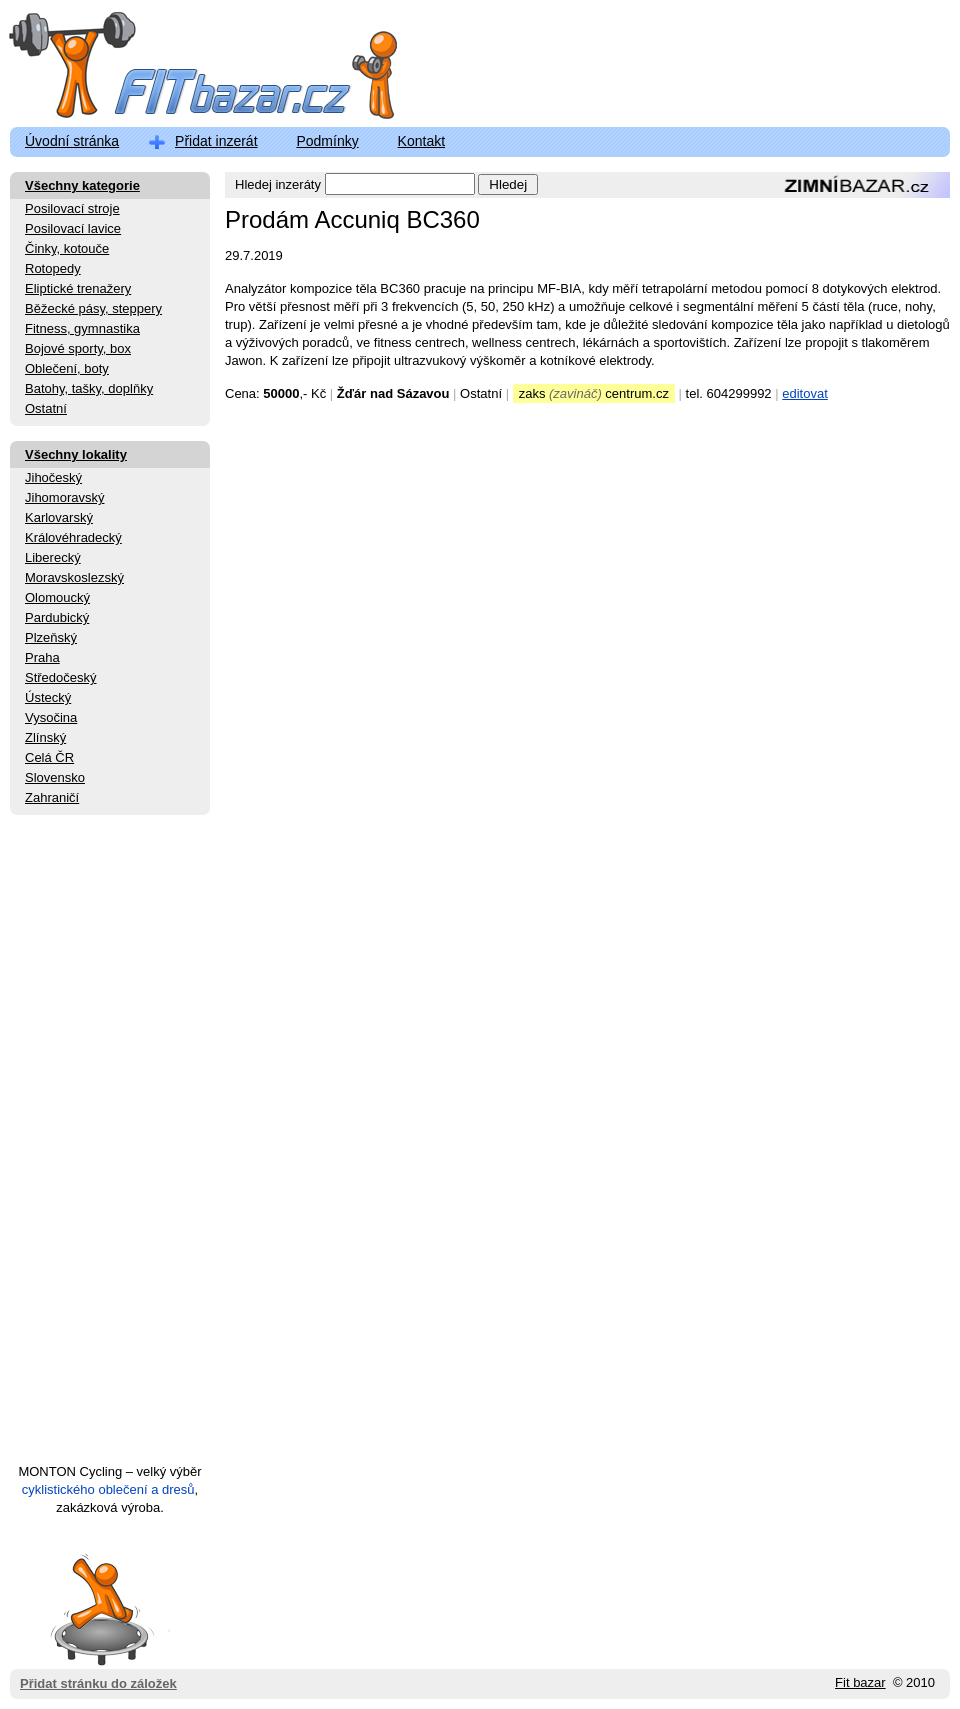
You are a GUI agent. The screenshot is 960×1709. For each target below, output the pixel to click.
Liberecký (53, 557)
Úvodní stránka (72, 141)
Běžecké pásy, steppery (93, 308)
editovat (805, 393)
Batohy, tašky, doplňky (89, 388)
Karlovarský (59, 517)
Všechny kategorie (82, 185)
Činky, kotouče (67, 248)
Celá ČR (49, 757)
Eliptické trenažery (78, 288)
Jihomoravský (64, 497)
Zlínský (45, 737)
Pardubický (57, 617)
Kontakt (421, 141)
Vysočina (51, 717)
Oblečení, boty (67, 368)
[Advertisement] (110, 1148)
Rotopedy (53, 268)
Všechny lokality (76, 454)
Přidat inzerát (216, 141)
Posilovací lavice (73, 228)
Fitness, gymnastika (82, 328)
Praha (42, 657)
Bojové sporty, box (78, 348)
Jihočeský (53, 477)
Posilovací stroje (72, 208)
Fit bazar (860, 1682)
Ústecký (48, 697)
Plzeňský (51, 637)
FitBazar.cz (185, 69)
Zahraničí (52, 797)
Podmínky (327, 141)
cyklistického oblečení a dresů (108, 1489)
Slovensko (55, 777)
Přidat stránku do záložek (98, 1608)
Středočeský (61, 677)
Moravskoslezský (74, 577)
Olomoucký (57, 597)
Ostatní (46, 408)
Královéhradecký (73, 537)
